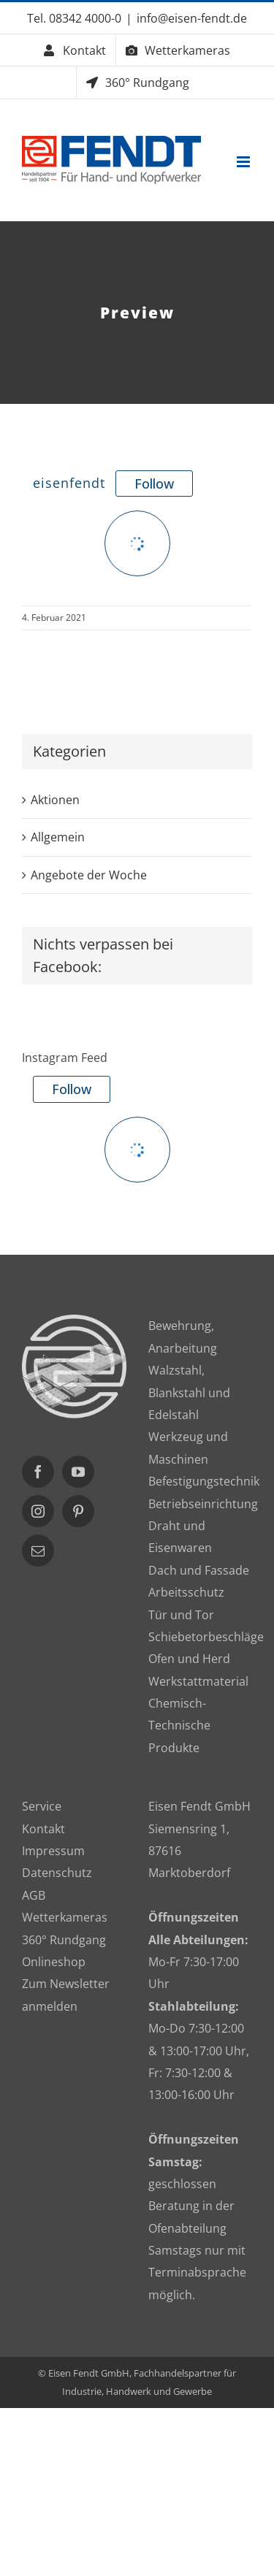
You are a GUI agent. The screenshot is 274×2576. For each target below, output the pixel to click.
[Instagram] (38, 1511)
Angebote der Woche (89, 875)
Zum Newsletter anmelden (66, 1995)
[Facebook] (38, 1472)
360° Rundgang (64, 1940)
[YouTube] (78, 1472)
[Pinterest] (78, 1511)
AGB (33, 1895)
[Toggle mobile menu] (244, 161)
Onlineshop (53, 1962)
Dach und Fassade (198, 1570)
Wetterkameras (64, 1917)
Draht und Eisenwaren (180, 1537)
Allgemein (58, 837)
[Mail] (38, 1550)
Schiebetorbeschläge (200, 1637)
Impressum (53, 1851)
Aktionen (55, 800)
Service (41, 1806)
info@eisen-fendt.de (192, 18)
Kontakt (43, 1829)
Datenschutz (57, 1873)
